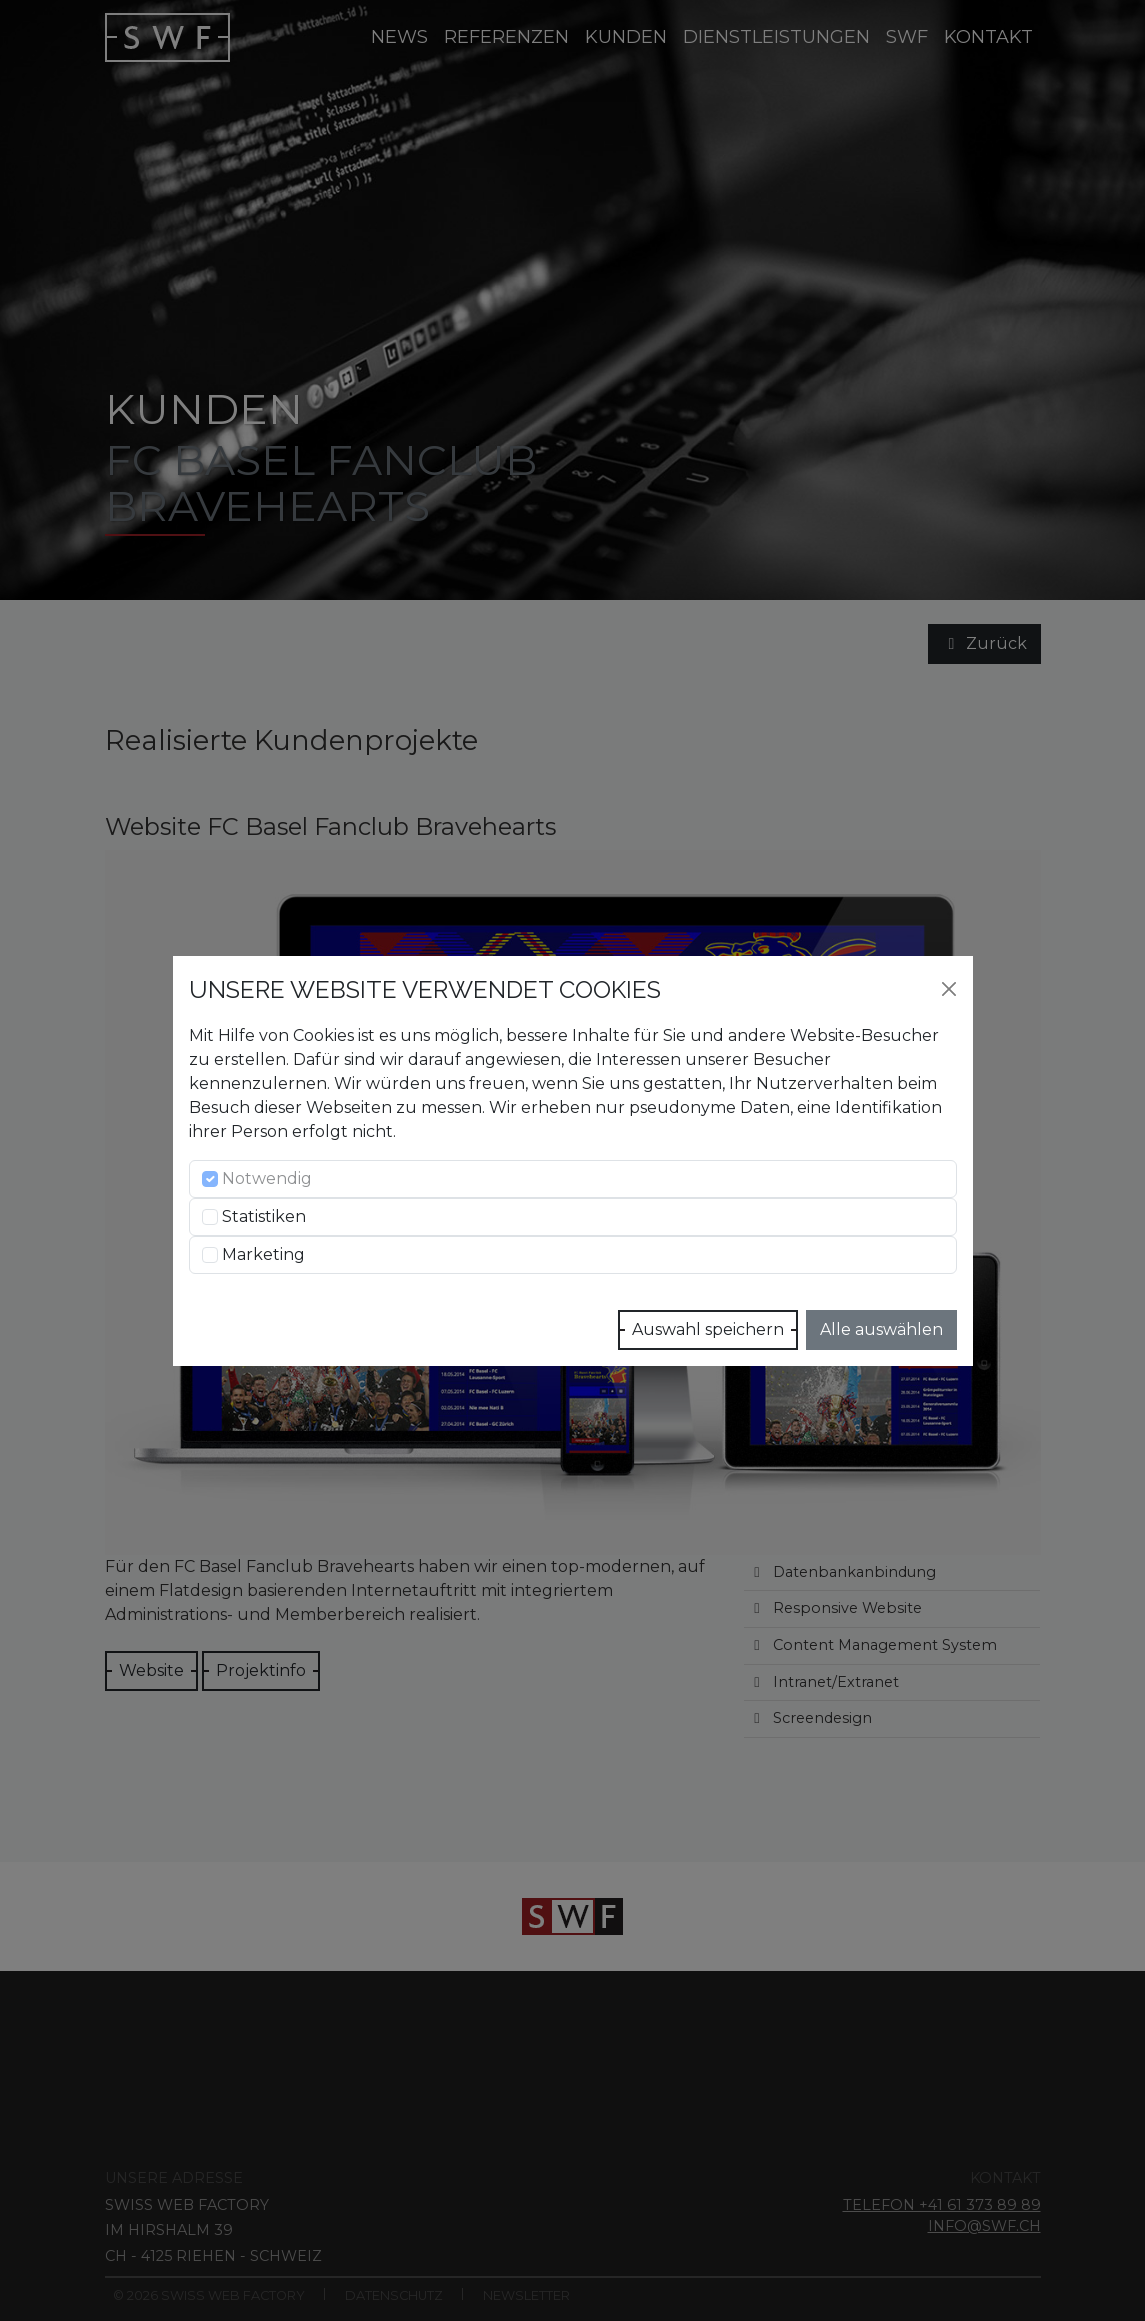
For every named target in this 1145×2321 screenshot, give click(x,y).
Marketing (263, 1254)
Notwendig (267, 1178)
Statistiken (264, 1216)
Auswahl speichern (708, 1329)
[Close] (949, 989)
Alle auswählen (881, 1329)
